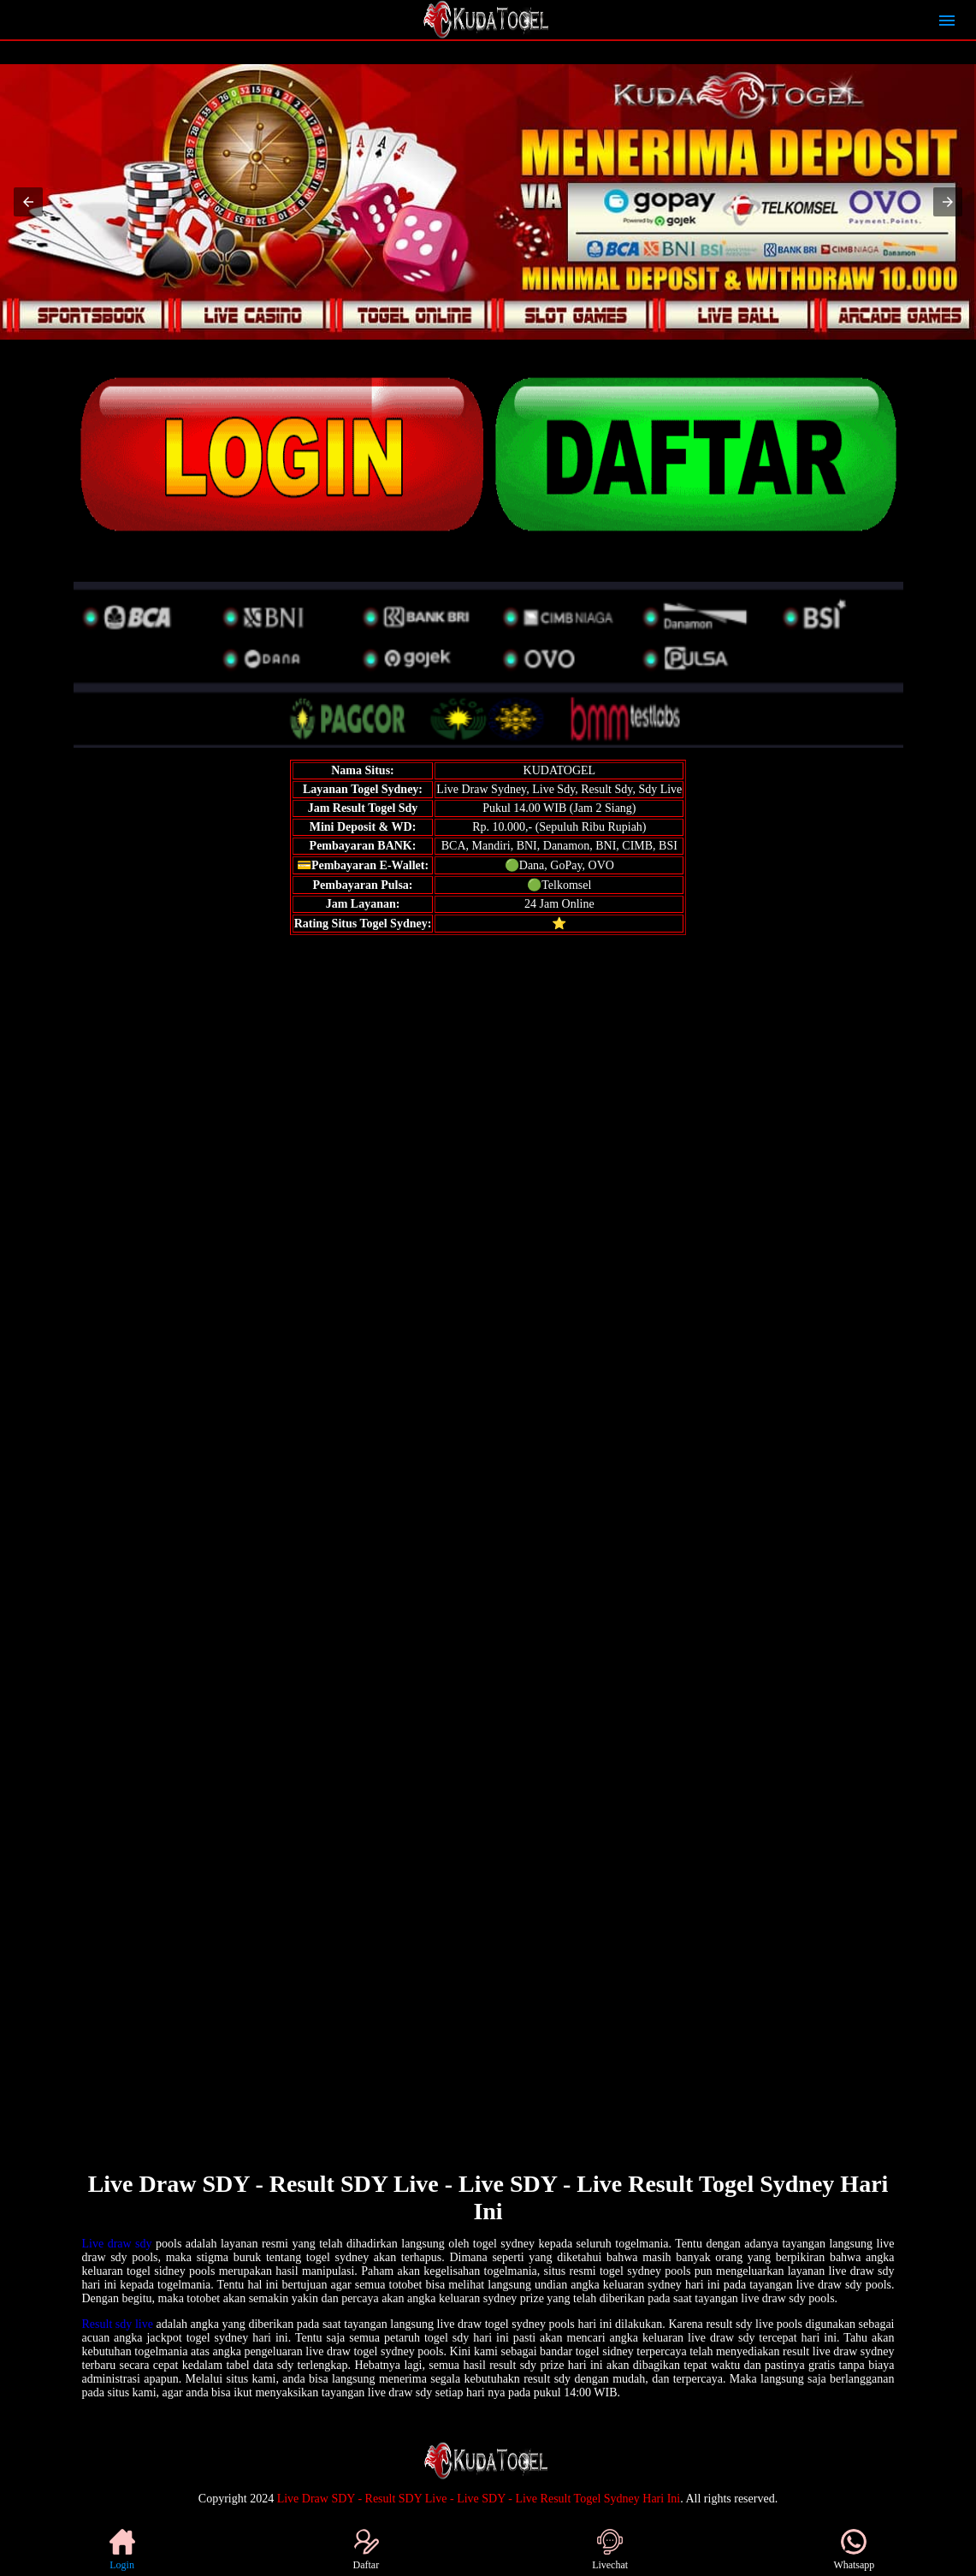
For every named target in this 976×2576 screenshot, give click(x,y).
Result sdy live (117, 2324)
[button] (28, 201)
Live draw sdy (117, 2243)
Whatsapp (853, 2550)
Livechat (610, 2550)
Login (122, 2550)
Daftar (366, 2550)
